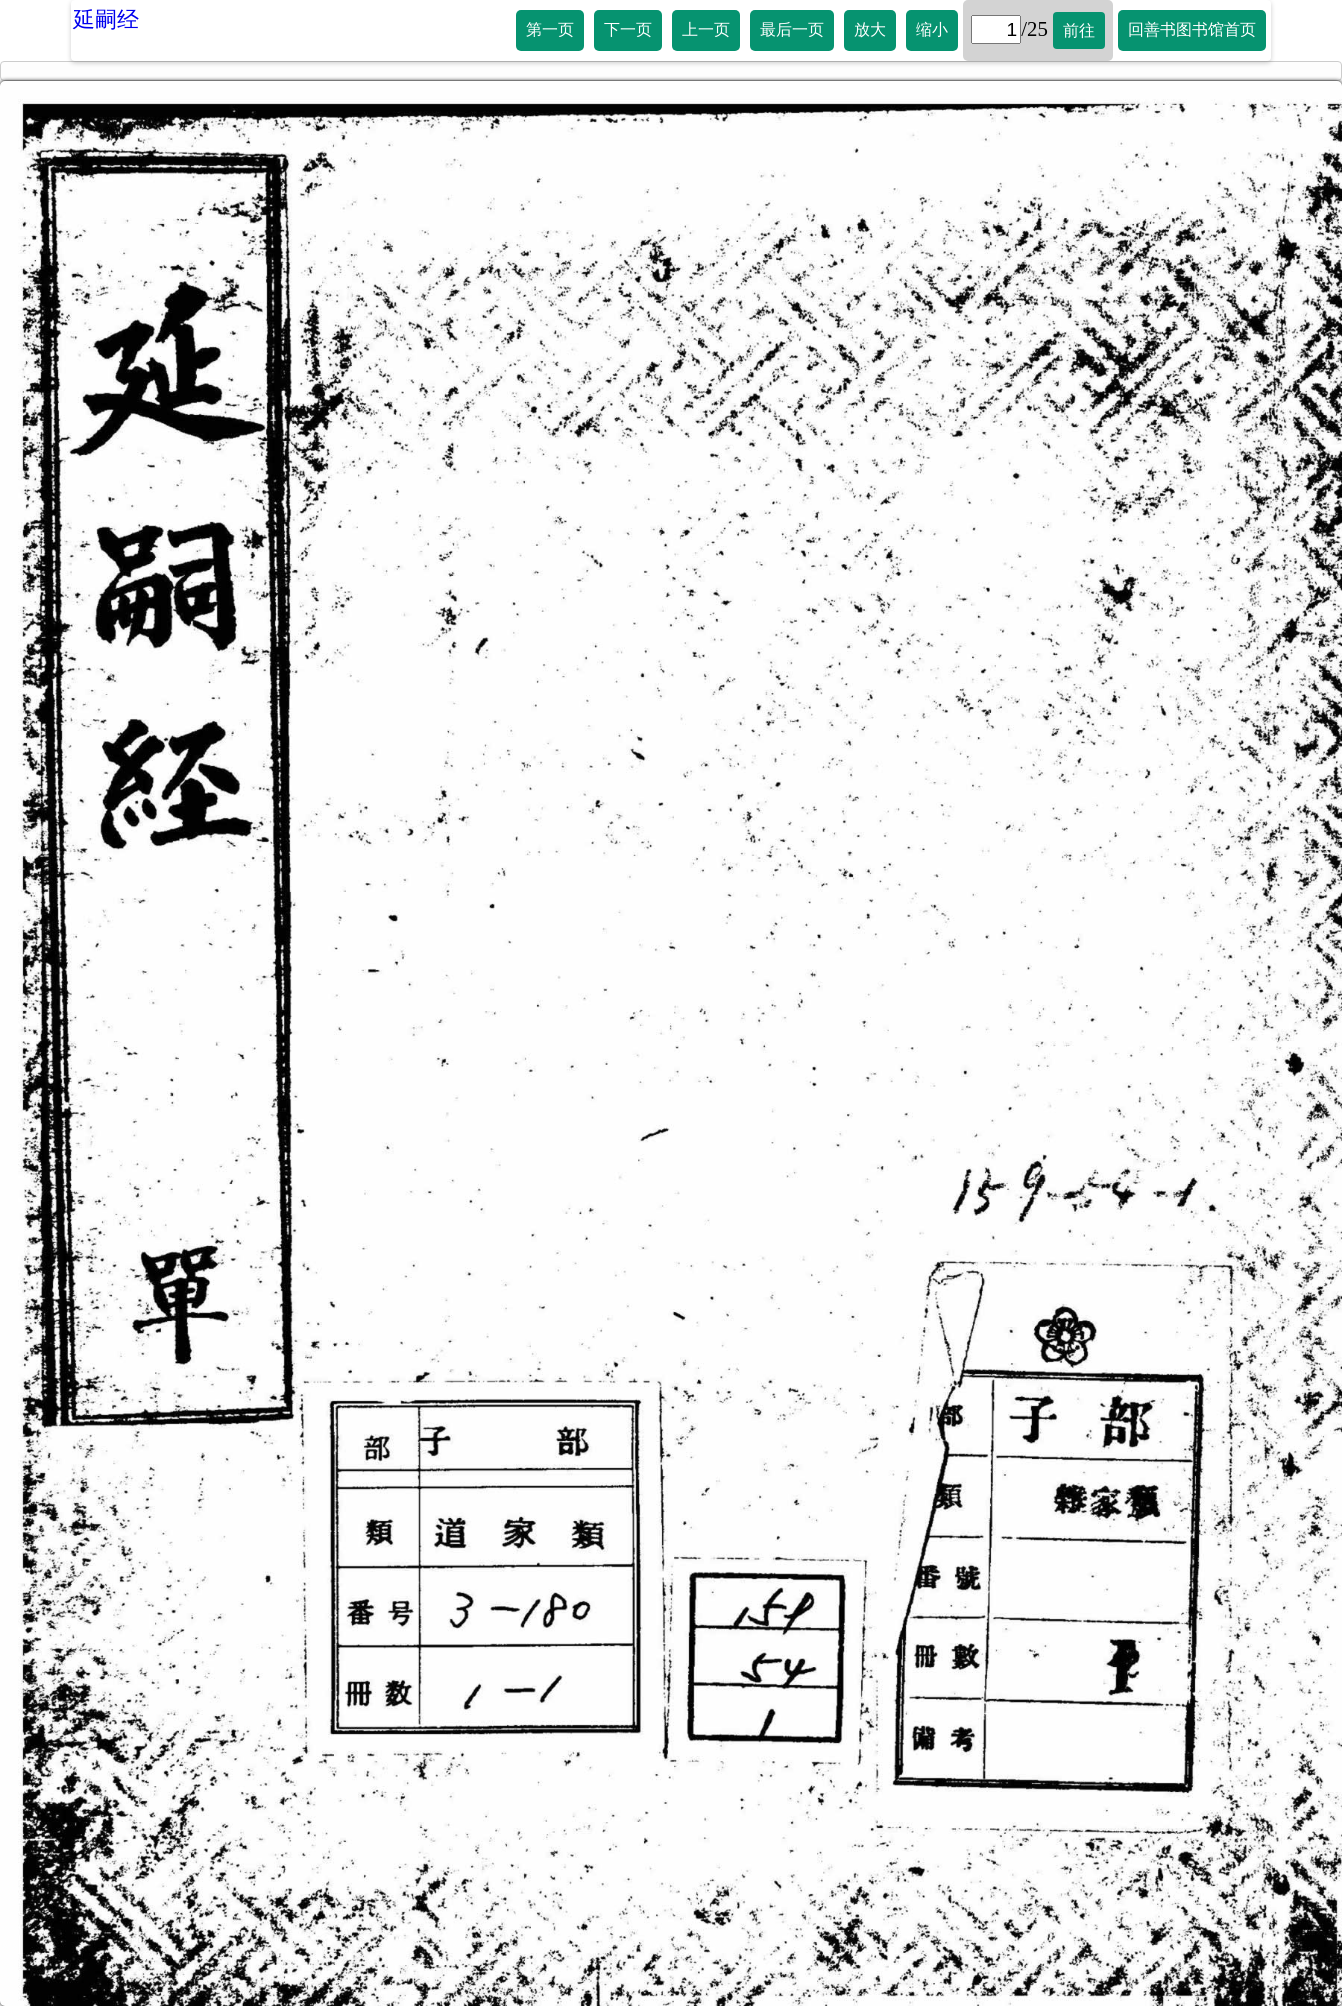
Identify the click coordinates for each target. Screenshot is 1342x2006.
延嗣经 (106, 19)
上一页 (706, 29)
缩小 (932, 29)
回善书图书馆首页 (1192, 29)
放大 (870, 29)
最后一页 (792, 29)
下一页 (628, 29)
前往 (1079, 30)
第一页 (550, 29)
